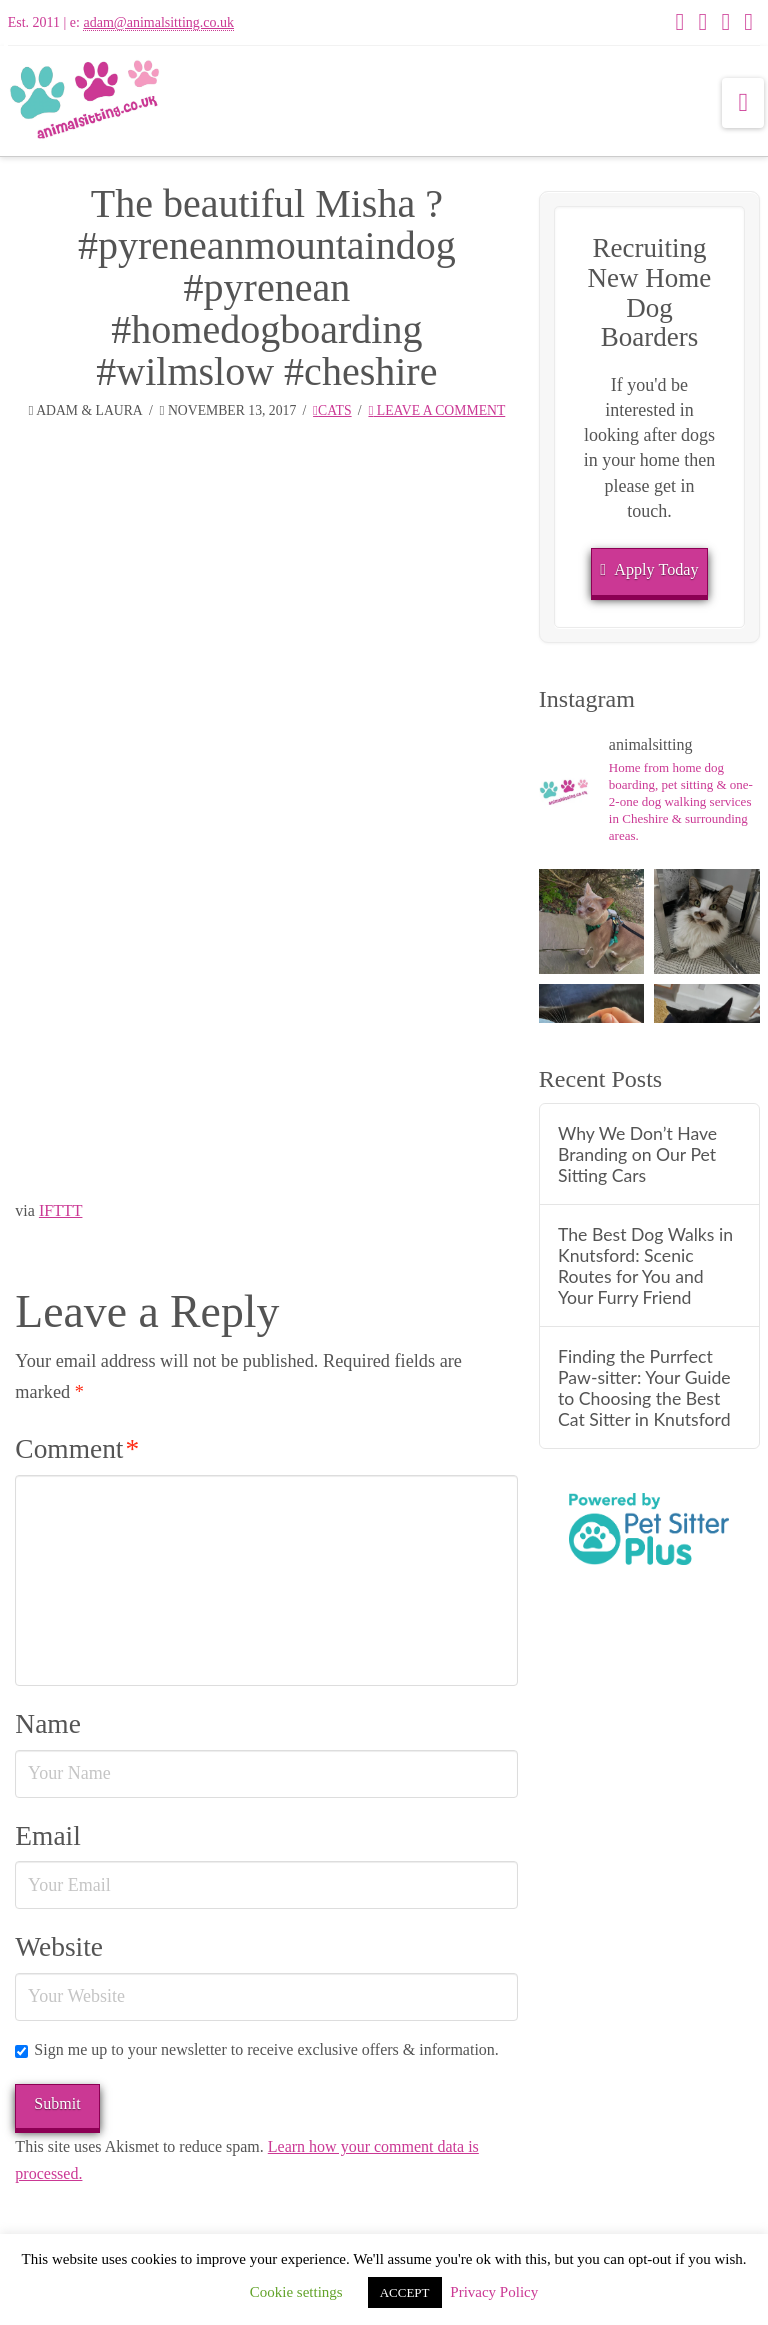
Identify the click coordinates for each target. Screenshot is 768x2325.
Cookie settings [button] (296, 2292)
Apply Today (649, 570)
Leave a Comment (436, 410)
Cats (332, 410)
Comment (77, 1449)
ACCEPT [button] (405, 2292)
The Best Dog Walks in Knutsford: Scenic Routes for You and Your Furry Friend (645, 1266)
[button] (743, 103)
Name (47, 1724)
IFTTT (61, 1210)
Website (59, 1947)
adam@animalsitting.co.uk (158, 22)
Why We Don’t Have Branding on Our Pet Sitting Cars (637, 1154)
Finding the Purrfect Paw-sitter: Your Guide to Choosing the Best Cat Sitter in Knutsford (644, 1388)
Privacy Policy (494, 2292)
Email (47, 1836)
